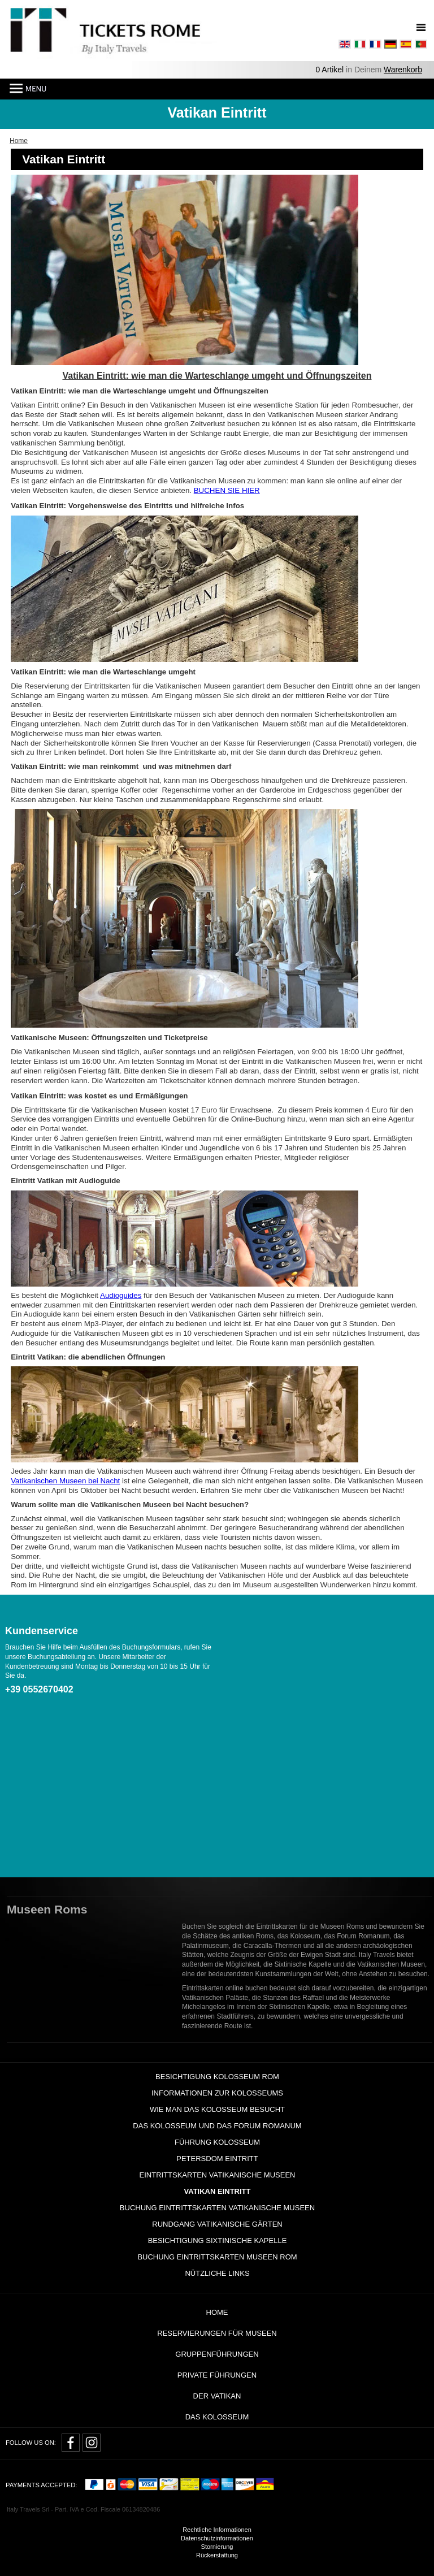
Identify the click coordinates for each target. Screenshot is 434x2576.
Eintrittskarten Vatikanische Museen (218, 2175)
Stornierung (217, 2546)
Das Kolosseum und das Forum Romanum (217, 2126)
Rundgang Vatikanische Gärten (217, 2224)
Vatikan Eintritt (217, 2191)
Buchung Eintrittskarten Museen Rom (217, 2257)
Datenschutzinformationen (217, 2538)
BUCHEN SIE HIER (227, 490)
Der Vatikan (217, 2396)
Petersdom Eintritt (217, 2158)
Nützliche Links (217, 2273)
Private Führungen (217, 2375)
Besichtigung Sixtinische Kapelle (217, 2240)
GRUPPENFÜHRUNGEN (216, 2354)
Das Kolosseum (217, 2417)
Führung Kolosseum (217, 2142)
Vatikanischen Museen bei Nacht (65, 1481)
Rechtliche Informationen (217, 2529)
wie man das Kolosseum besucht (217, 2109)
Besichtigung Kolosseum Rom (217, 2076)
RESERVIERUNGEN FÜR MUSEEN (216, 2333)
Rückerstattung (217, 2555)
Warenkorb (403, 69)
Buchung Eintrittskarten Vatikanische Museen (217, 2207)
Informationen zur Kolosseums (217, 2093)
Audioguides (120, 1295)
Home (217, 2312)
